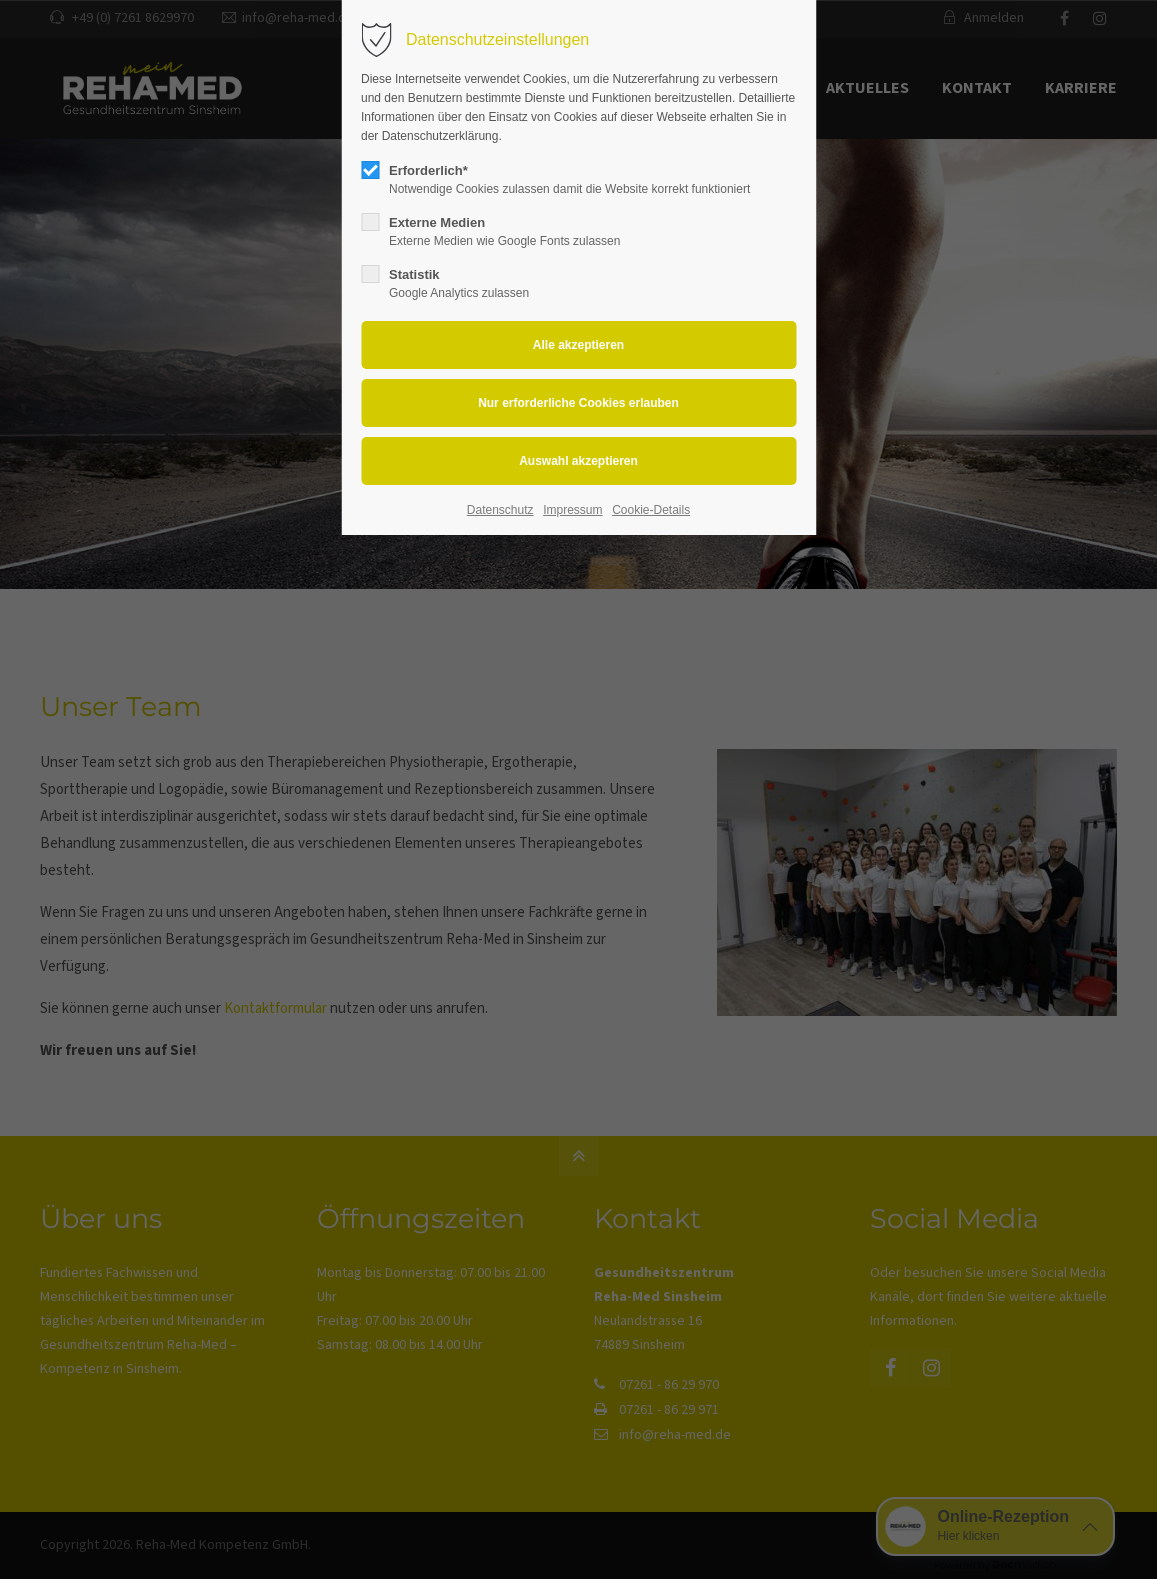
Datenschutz (500, 510)
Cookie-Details (651, 510)
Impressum (572, 510)
